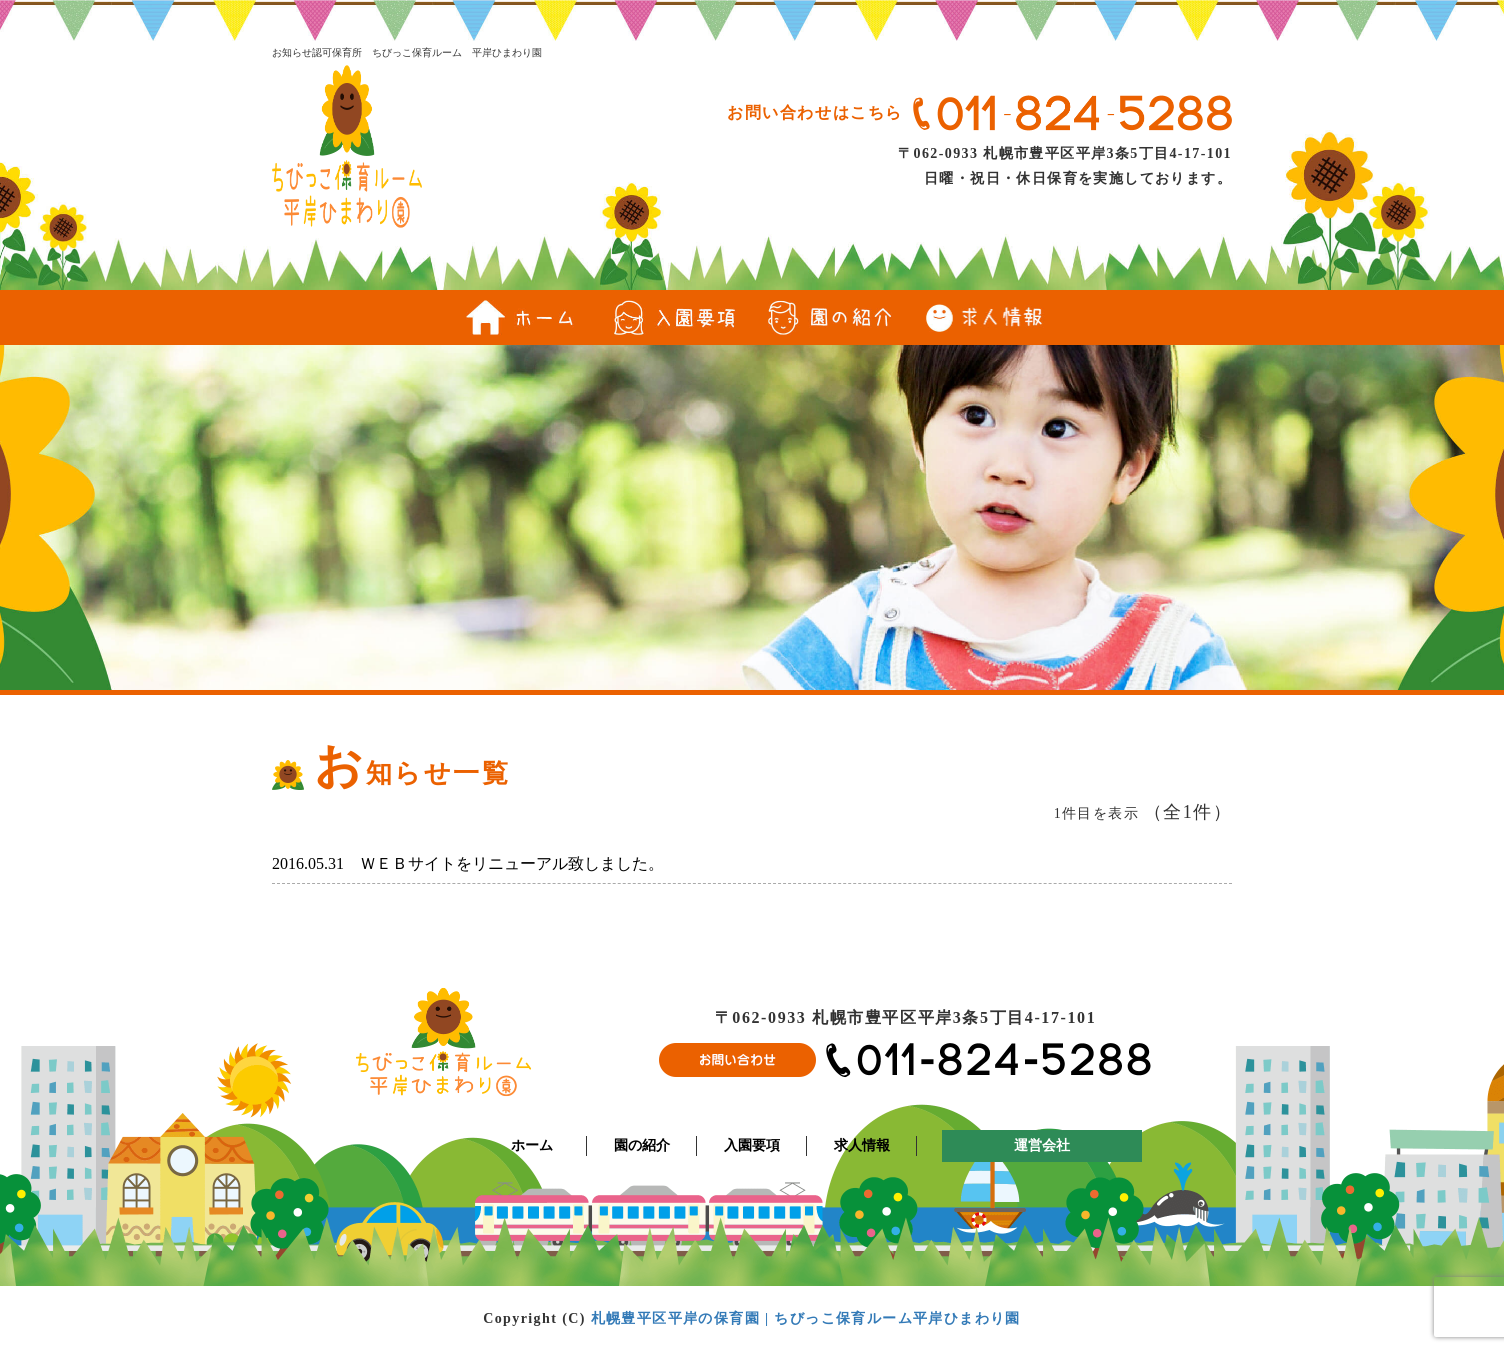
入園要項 (752, 1145)
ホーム (532, 1145)
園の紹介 (642, 1145)
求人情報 (862, 1145)
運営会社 (1042, 1145)
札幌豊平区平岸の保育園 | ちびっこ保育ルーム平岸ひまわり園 (806, 1318)
